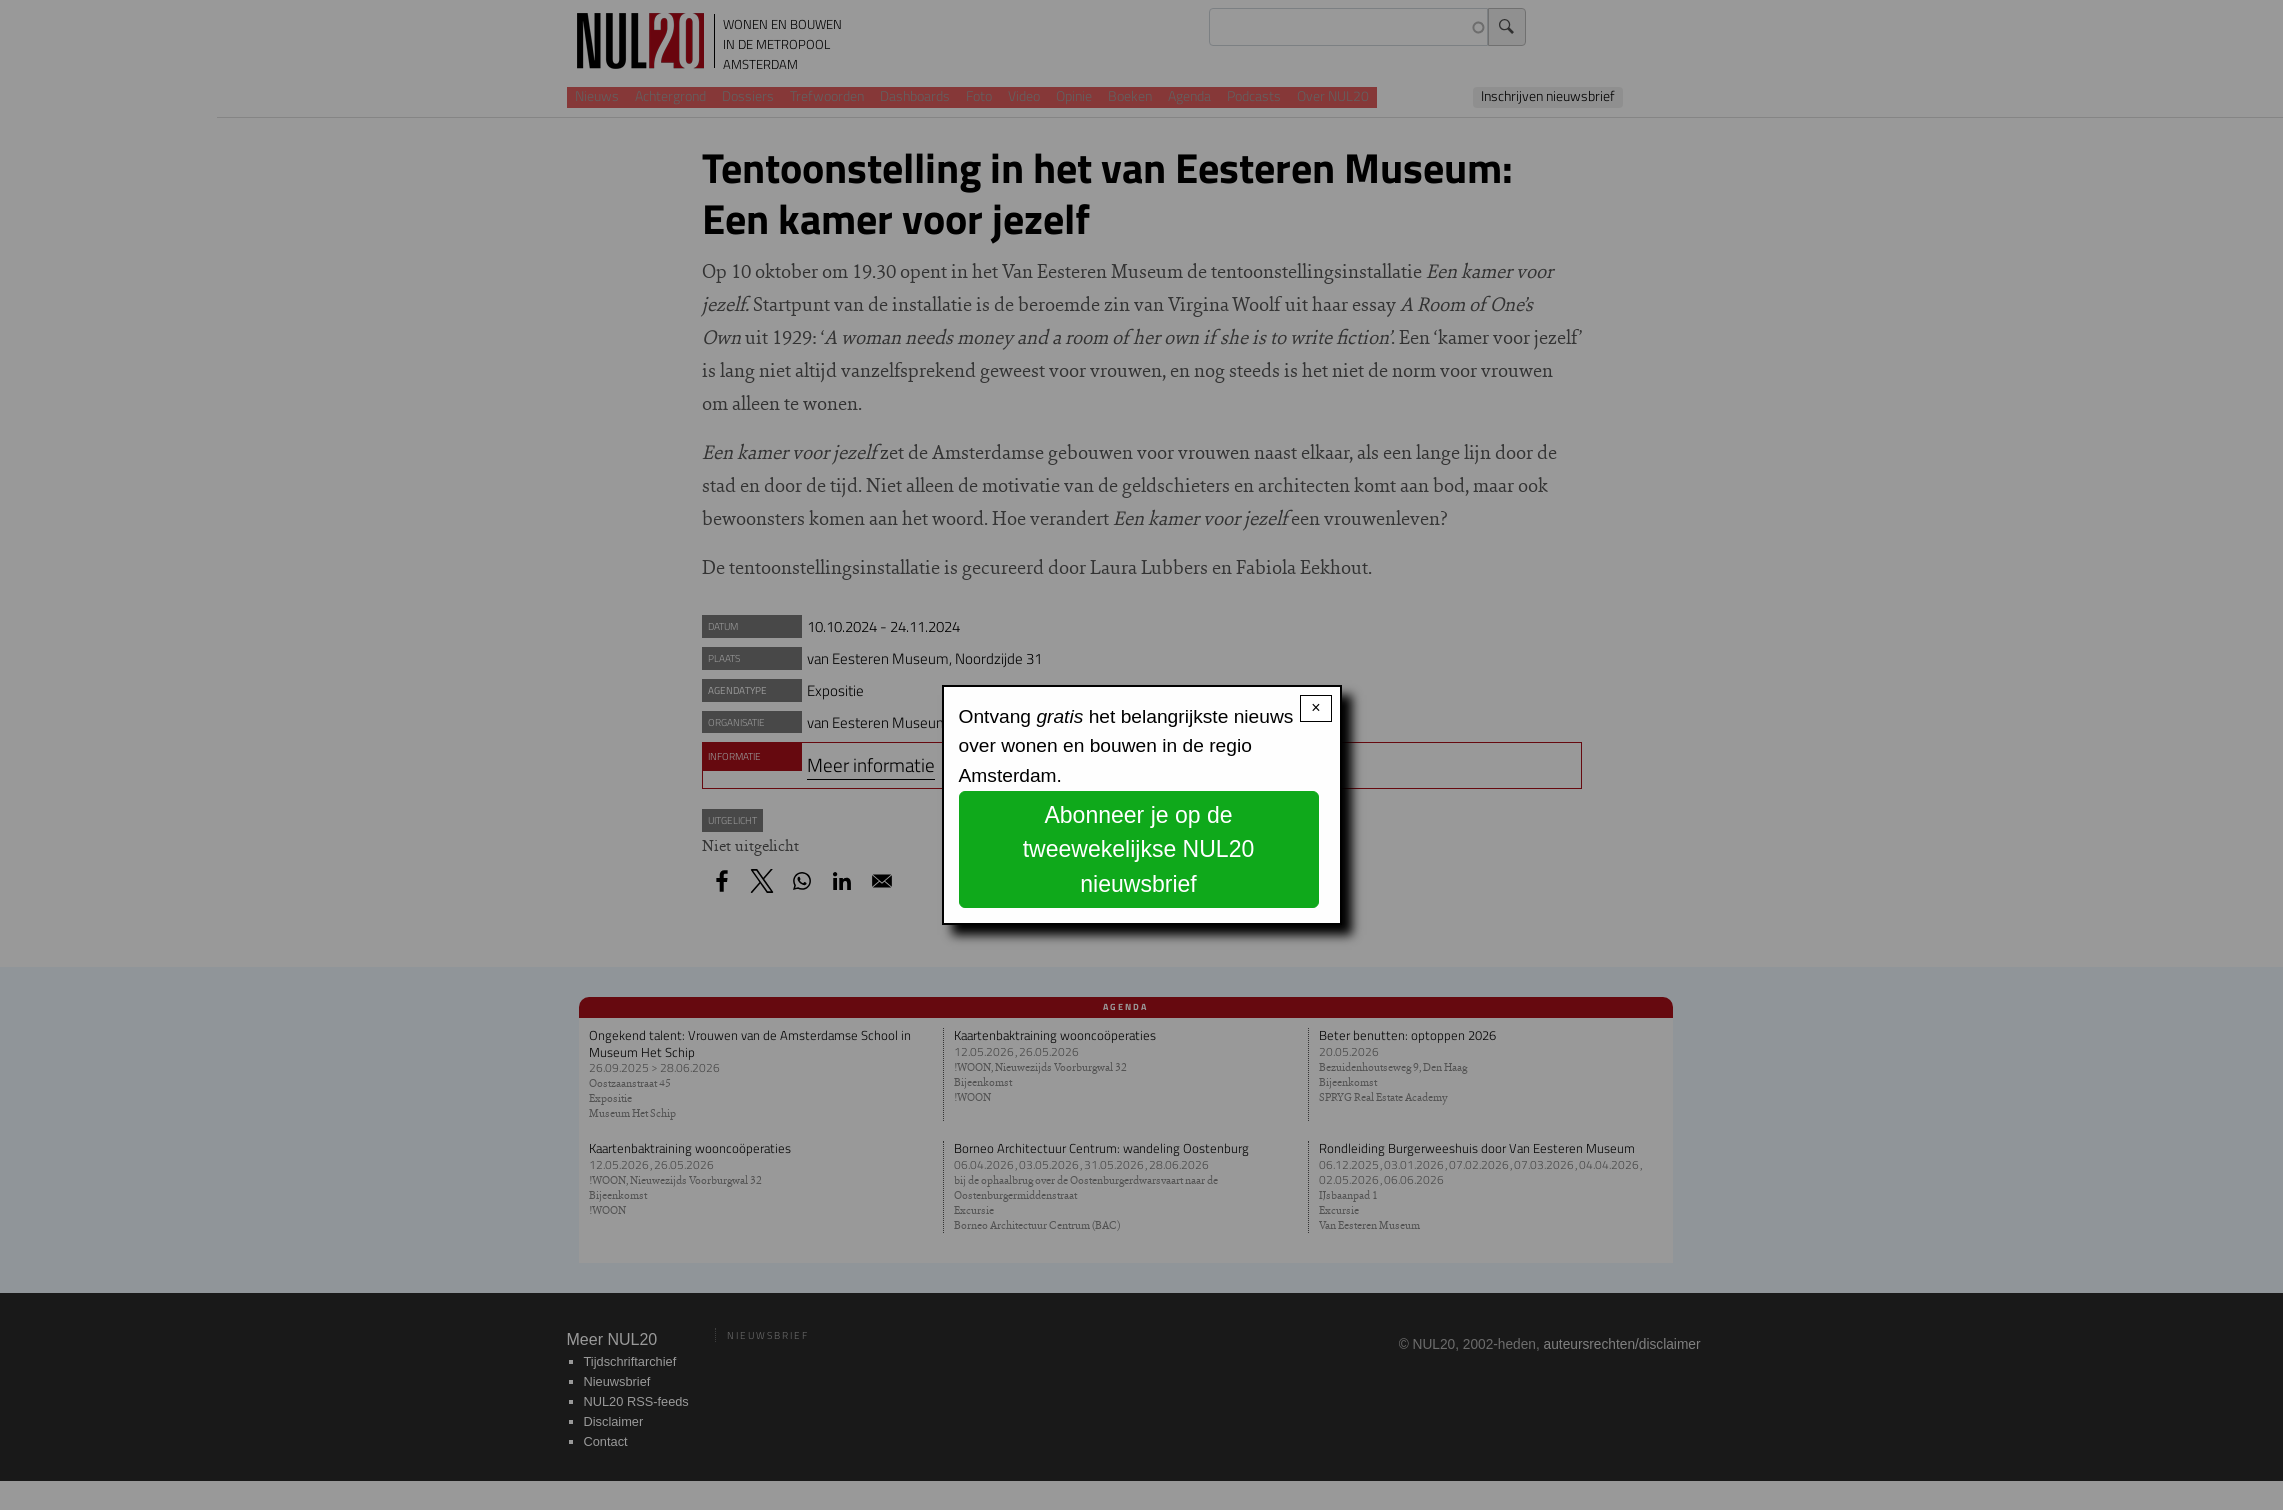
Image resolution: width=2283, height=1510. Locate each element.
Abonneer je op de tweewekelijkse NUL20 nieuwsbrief (1139, 849)
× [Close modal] (1315, 707)
